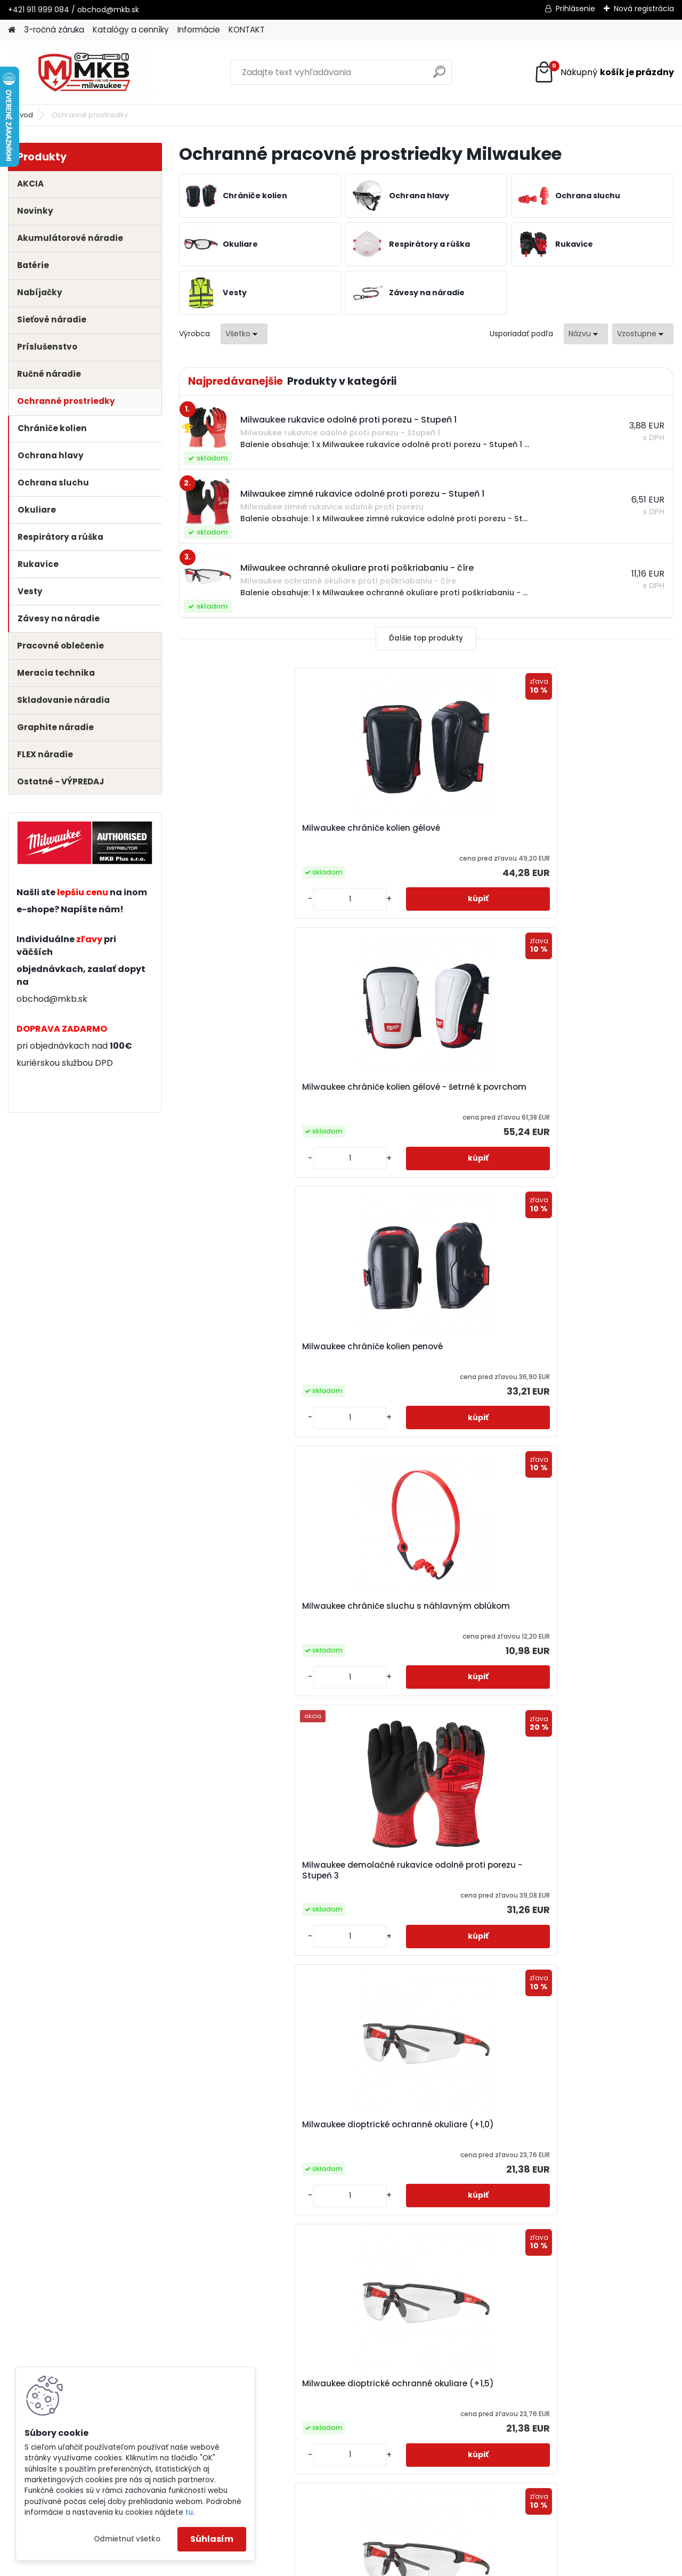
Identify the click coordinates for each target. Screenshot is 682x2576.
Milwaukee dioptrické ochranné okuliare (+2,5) (585, 1352)
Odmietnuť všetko (127, 2539)
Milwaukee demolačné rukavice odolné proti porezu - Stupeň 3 (420, 1092)
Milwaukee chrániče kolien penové (590, 828)
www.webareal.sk (384, 2565)
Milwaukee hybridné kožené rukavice (576, 1870)
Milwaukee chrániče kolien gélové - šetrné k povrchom (424, 833)
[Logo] (81, 72)
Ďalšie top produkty (426, 638)
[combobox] (586, 333)
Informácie (198, 29)
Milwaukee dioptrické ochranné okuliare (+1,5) (255, 1352)
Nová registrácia (644, 8)
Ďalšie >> (474, 2248)
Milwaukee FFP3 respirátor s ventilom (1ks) (412, 1870)
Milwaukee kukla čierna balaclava (425, 2124)
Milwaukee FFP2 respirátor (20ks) (423, 1606)
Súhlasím (211, 2539)
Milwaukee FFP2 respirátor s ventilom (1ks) (577, 1611)
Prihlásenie (575, 8)
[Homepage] (11, 30)
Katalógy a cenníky (131, 29)
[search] (439, 76)
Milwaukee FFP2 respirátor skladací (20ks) (243, 1870)
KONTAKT (247, 29)
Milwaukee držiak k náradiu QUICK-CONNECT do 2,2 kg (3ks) (256, 1611)
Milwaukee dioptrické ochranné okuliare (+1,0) (585, 1092)
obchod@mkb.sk (52, 999)
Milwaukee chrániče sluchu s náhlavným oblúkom (250, 1092)
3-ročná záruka (54, 29)
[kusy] (216, 899)
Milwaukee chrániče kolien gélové (259, 828)
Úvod (24, 115)
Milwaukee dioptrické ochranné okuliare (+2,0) (420, 1352)
